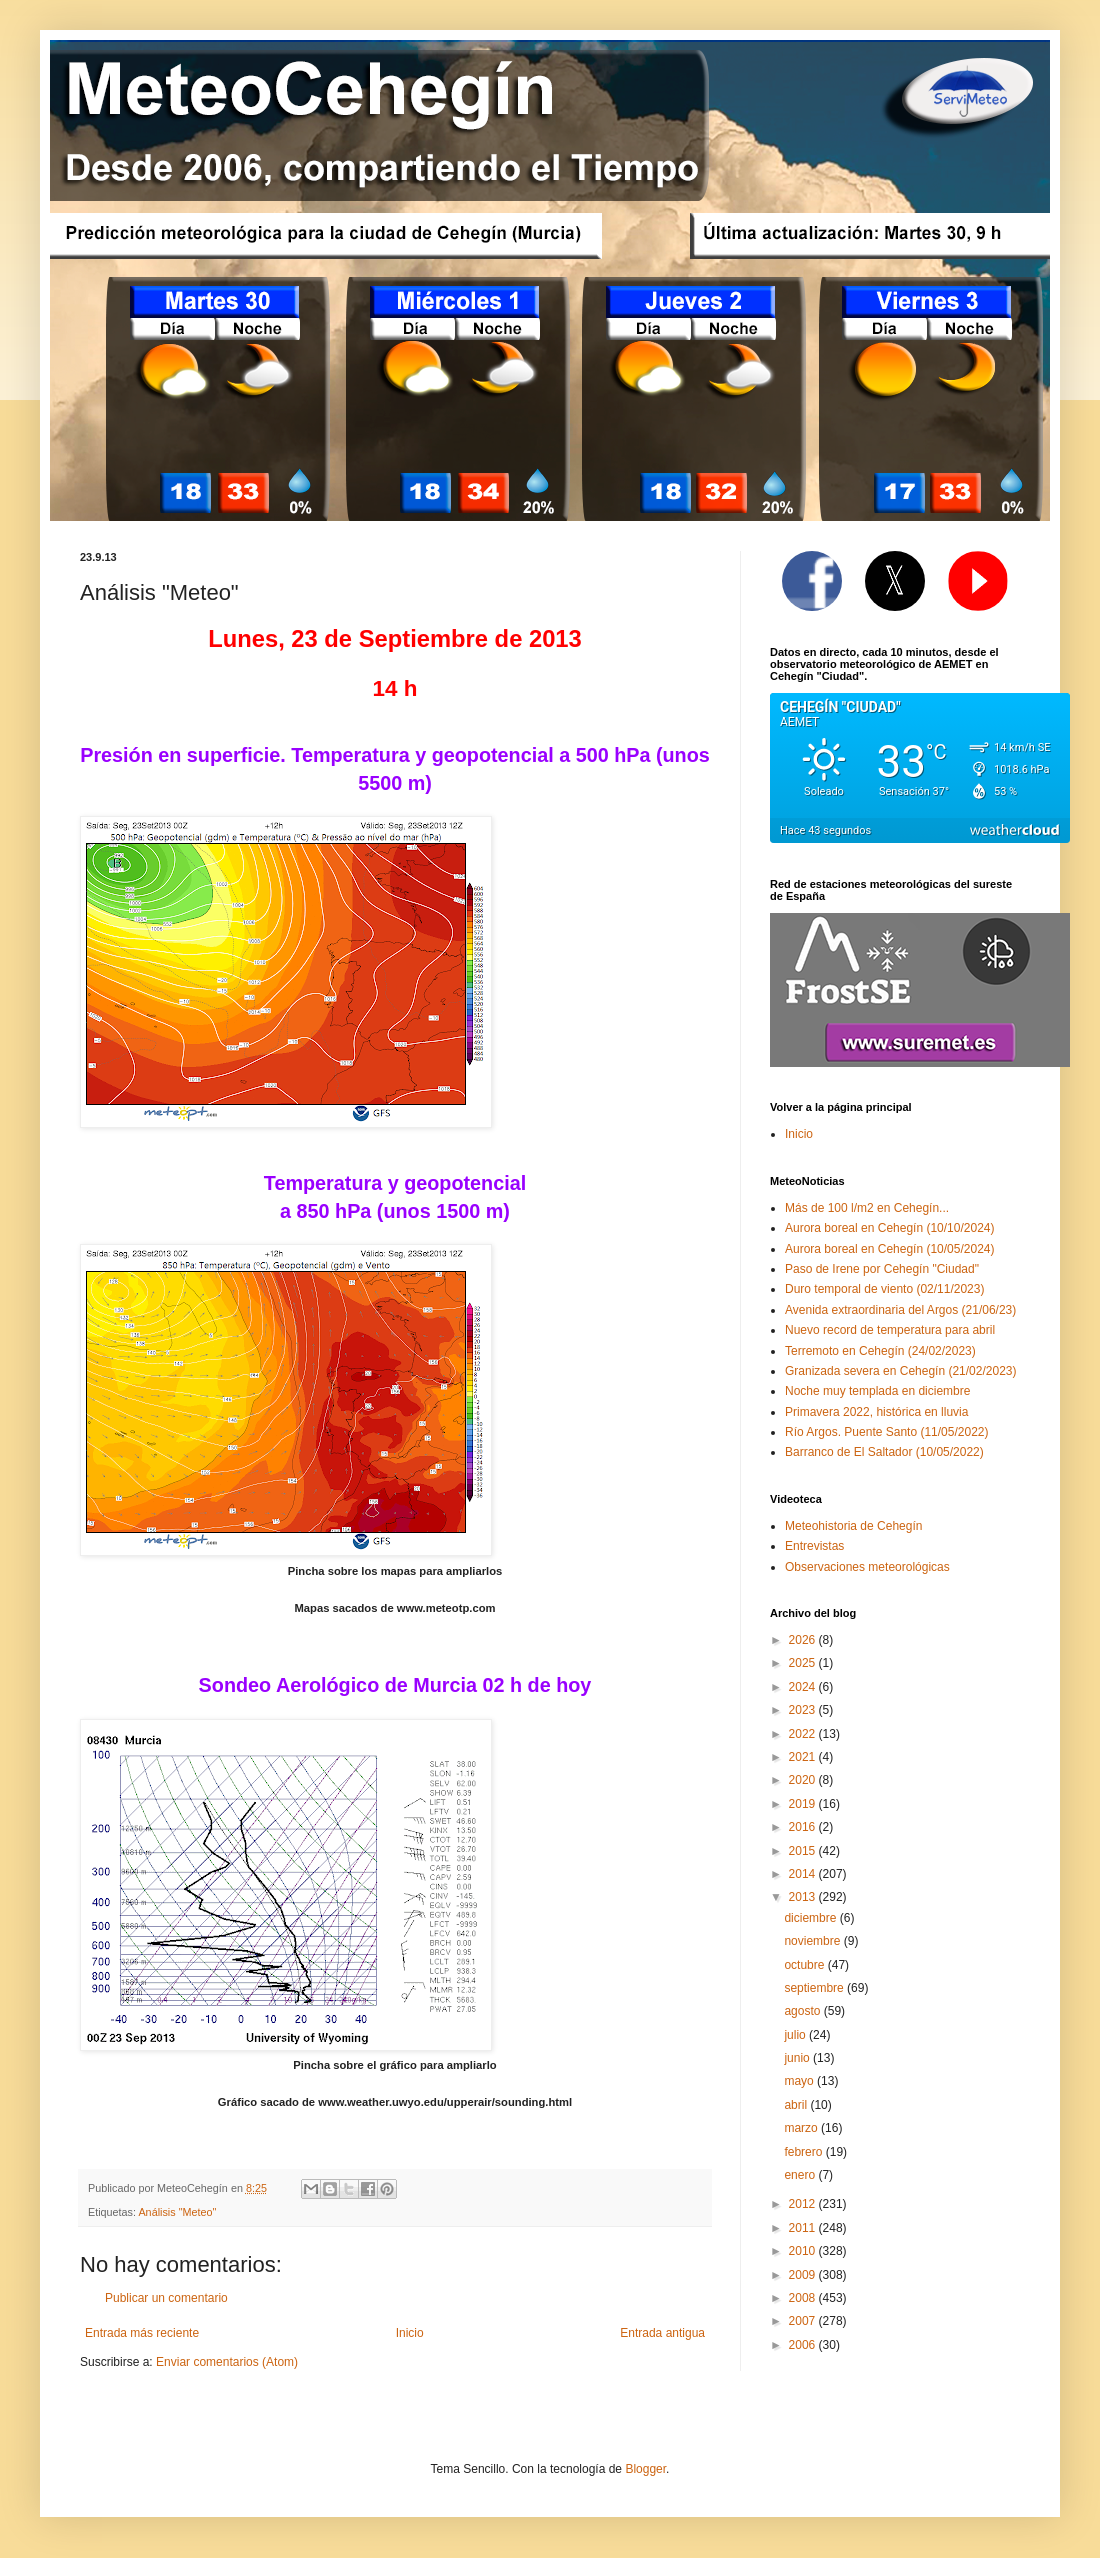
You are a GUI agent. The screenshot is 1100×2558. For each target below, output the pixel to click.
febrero (804, 2152)
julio (796, 2035)
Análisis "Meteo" (177, 2212)
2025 (804, 1663)
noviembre (813, 1941)
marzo (802, 2128)
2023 (804, 1710)
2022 (804, 1734)
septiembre (815, 1988)
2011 (804, 2228)
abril (797, 2105)
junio (798, 2058)
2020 (804, 1780)
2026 (804, 1640)
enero (801, 2175)
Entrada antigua (662, 2333)
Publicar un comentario (166, 2298)
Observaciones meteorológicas (867, 1567)
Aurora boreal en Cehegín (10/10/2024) (889, 1228)
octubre (805, 1965)
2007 (804, 2321)
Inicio (410, 2333)
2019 (804, 1804)
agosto (803, 2011)
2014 (804, 1874)
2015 (804, 1851)
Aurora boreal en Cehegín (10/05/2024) (889, 1249)
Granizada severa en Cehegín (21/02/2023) (901, 1371)
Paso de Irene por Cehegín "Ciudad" (882, 1269)
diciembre (811, 1918)
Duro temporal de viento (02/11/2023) (884, 1289)
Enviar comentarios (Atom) (227, 2362)
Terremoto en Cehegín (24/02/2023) (880, 1351)
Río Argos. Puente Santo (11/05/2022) (886, 1432)
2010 (804, 2251)
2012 (804, 2204)
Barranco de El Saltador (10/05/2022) (884, 1452)
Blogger (645, 2469)
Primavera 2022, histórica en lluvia (876, 1412)
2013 (804, 1897)
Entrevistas (814, 1546)
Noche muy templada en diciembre (877, 1391)
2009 (804, 2275)
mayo (800, 2081)
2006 (804, 2345)
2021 (804, 1757)
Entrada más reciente (142, 2333)
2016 (804, 1827)
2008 (804, 2298)
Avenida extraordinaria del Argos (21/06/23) (900, 1310)
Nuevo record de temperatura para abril (890, 1330)
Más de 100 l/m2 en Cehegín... (867, 1208)
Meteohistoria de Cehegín (853, 1526)
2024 (804, 1687)
